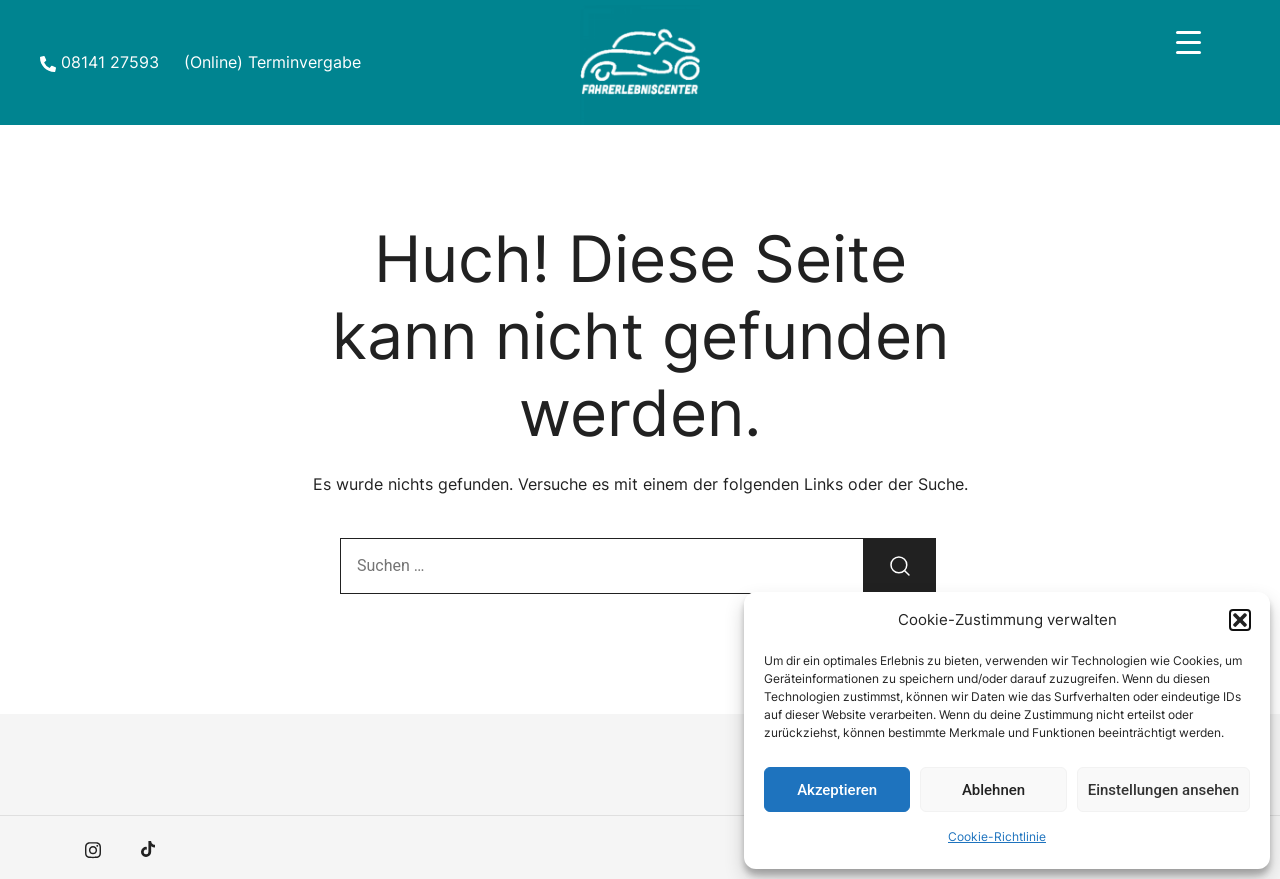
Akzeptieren (837, 790)
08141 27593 (99, 62)
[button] (1240, 620)
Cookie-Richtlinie (997, 836)
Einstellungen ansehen (1163, 790)
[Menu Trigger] (1188, 42)
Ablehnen (993, 790)
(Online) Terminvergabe (272, 62)
